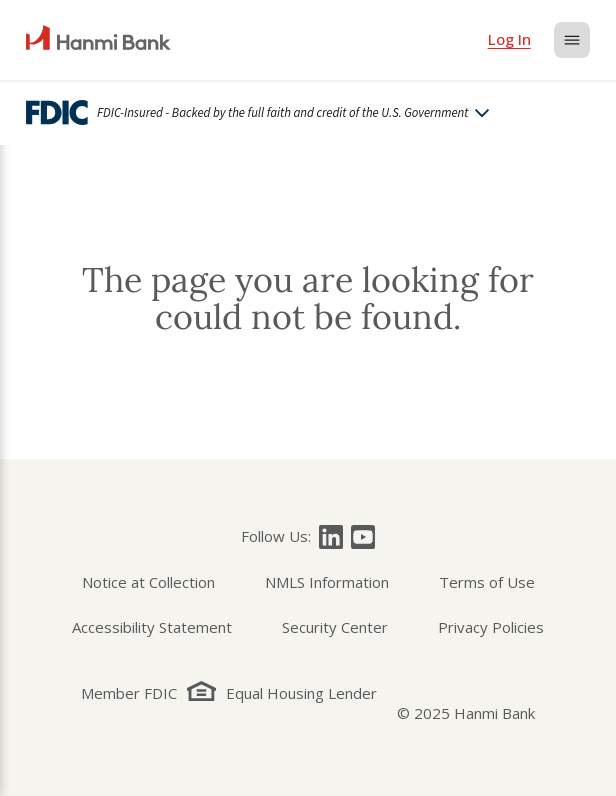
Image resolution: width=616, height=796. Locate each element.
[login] (509, 40)
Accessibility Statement (152, 627)
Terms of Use (487, 582)
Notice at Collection (148, 582)
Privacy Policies (491, 627)
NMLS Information (327, 582)
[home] (98, 40)
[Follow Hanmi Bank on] (331, 537)
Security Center (335, 627)
